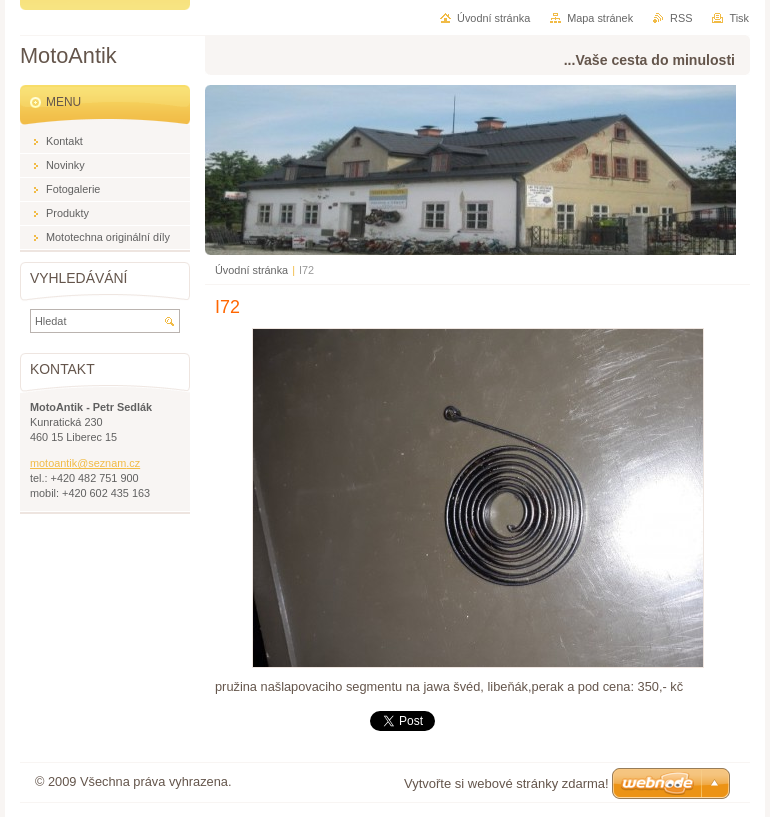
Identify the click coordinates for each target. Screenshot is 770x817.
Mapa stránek (600, 18)
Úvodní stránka (251, 270)
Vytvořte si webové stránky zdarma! (506, 783)
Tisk (739, 18)
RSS (681, 18)
